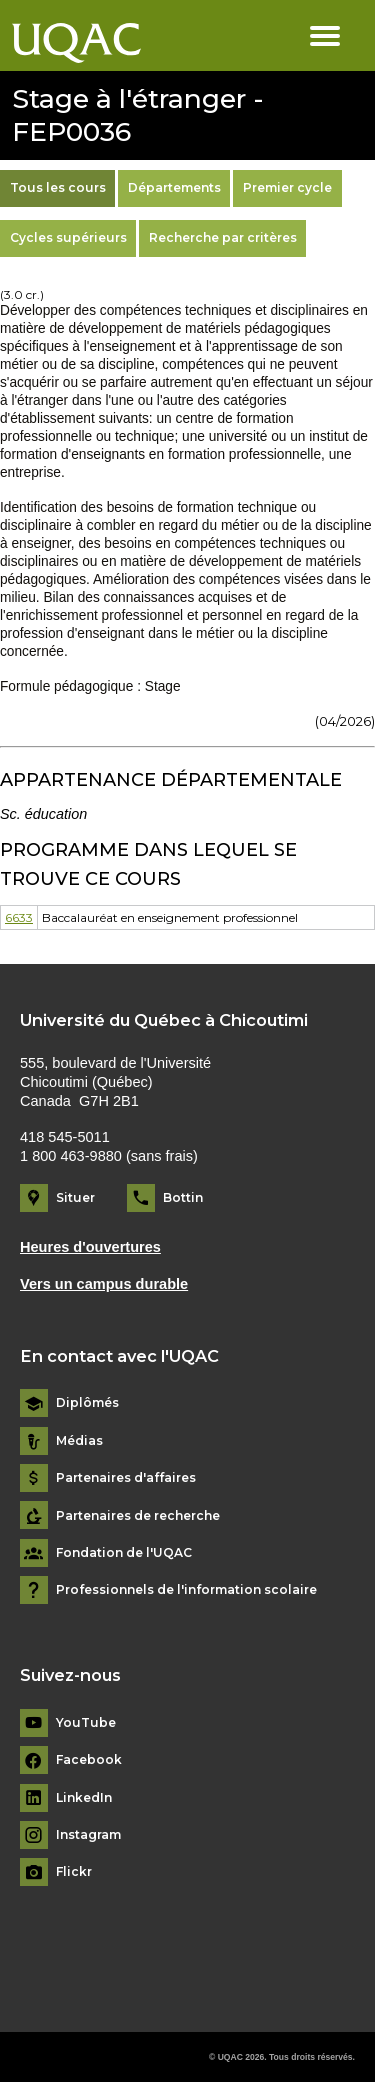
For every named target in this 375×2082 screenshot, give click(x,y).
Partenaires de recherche (138, 1516)
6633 (19, 917)
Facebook (89, 1760)
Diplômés (87, 1403)
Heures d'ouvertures (90, 1247)
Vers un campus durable (104, 1284)
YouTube (86, 1723)
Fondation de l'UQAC (124, 1553)
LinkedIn (84, 1798)
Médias (79, 1441)
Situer (75, 1197)
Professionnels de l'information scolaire (186, 1590)
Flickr (74, 1872)
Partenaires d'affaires (126, 1478)
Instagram (88, 1835)
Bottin (183, 1197)
